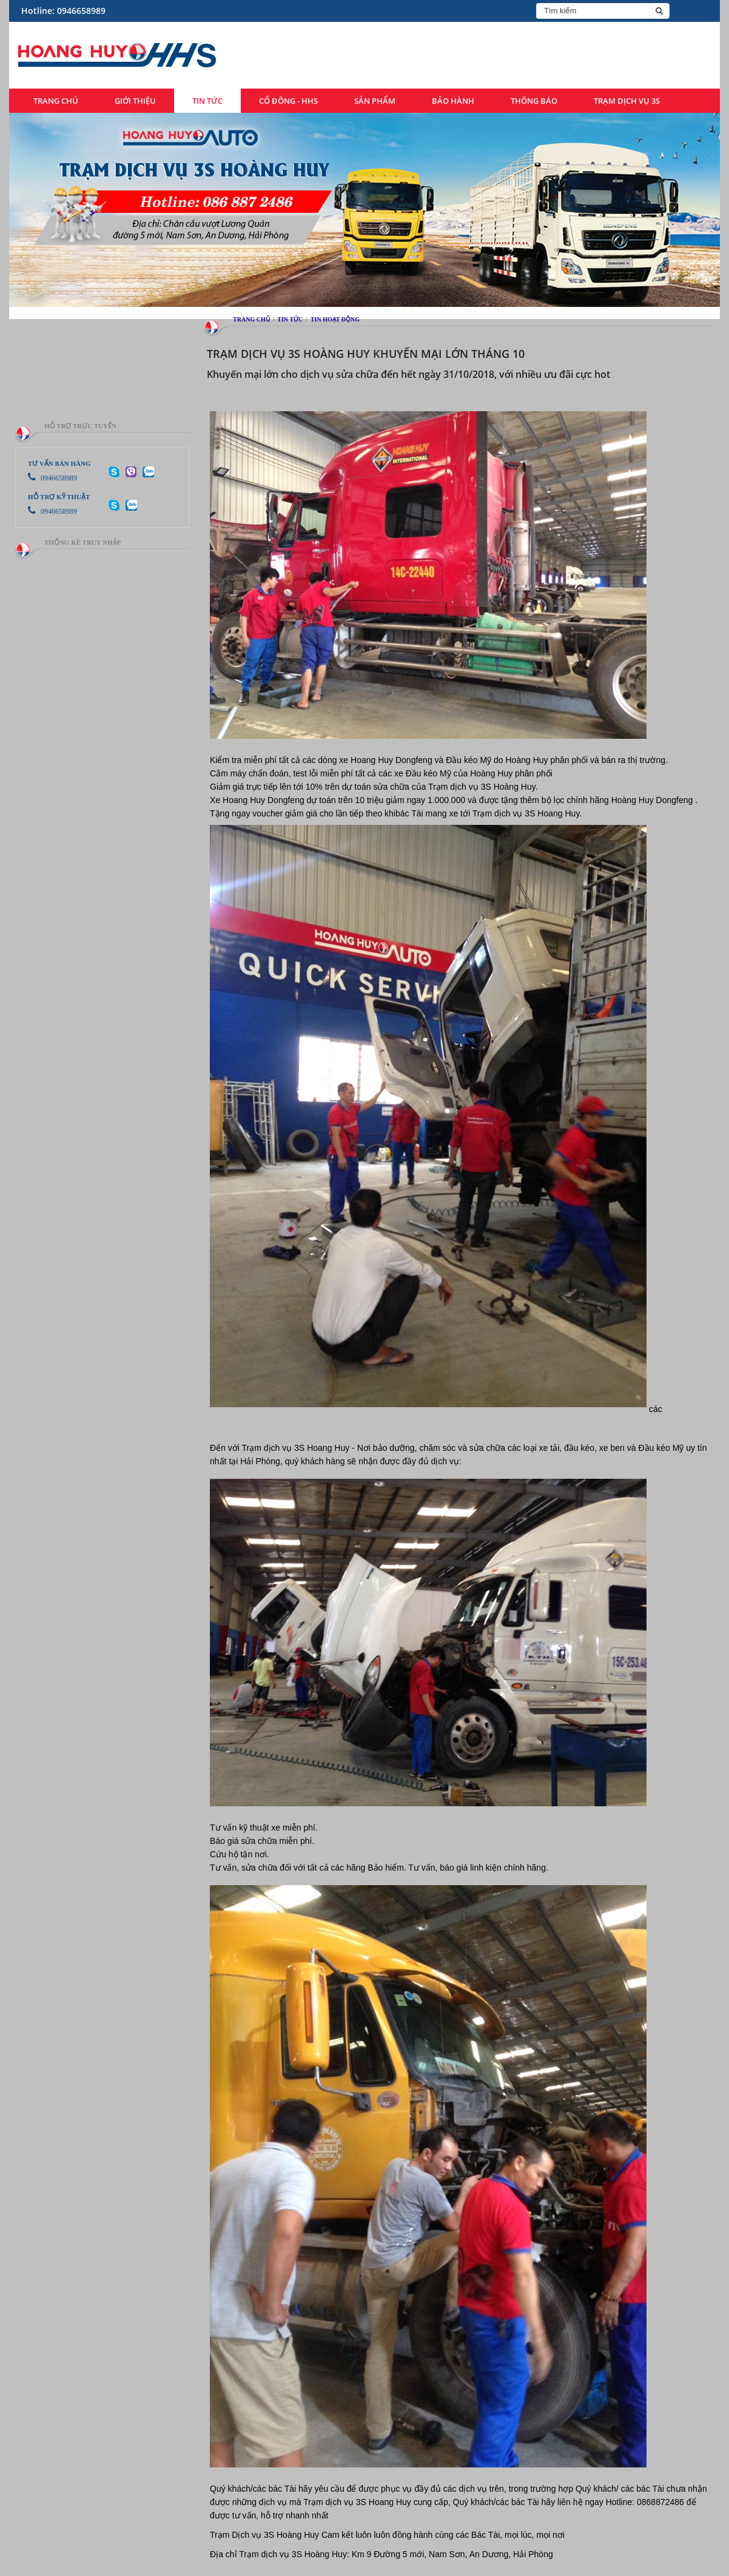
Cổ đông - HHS (288, 100)
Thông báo (534, 100)
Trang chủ (55, 100)
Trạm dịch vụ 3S (627, 100)
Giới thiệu (135, 100)
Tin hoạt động (335, 319)
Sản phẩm (374, 100)
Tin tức (207, 100)
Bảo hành (453, 100)
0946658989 (52, 478)
